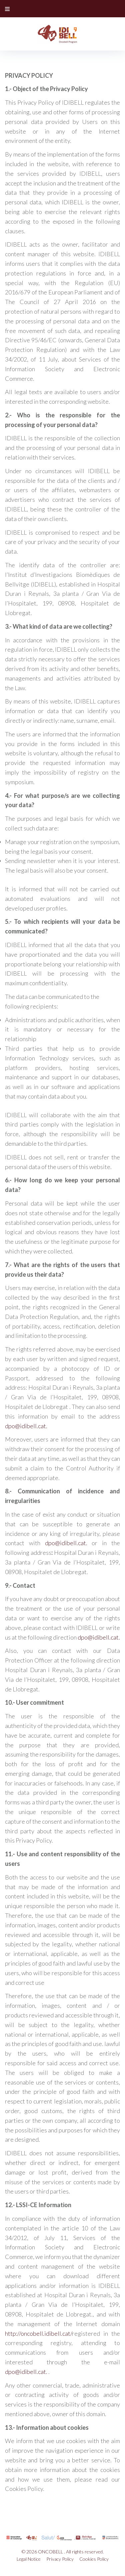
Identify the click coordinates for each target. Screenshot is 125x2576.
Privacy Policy (60, 2559)
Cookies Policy (94, 2559)
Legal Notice (29, 2559)
